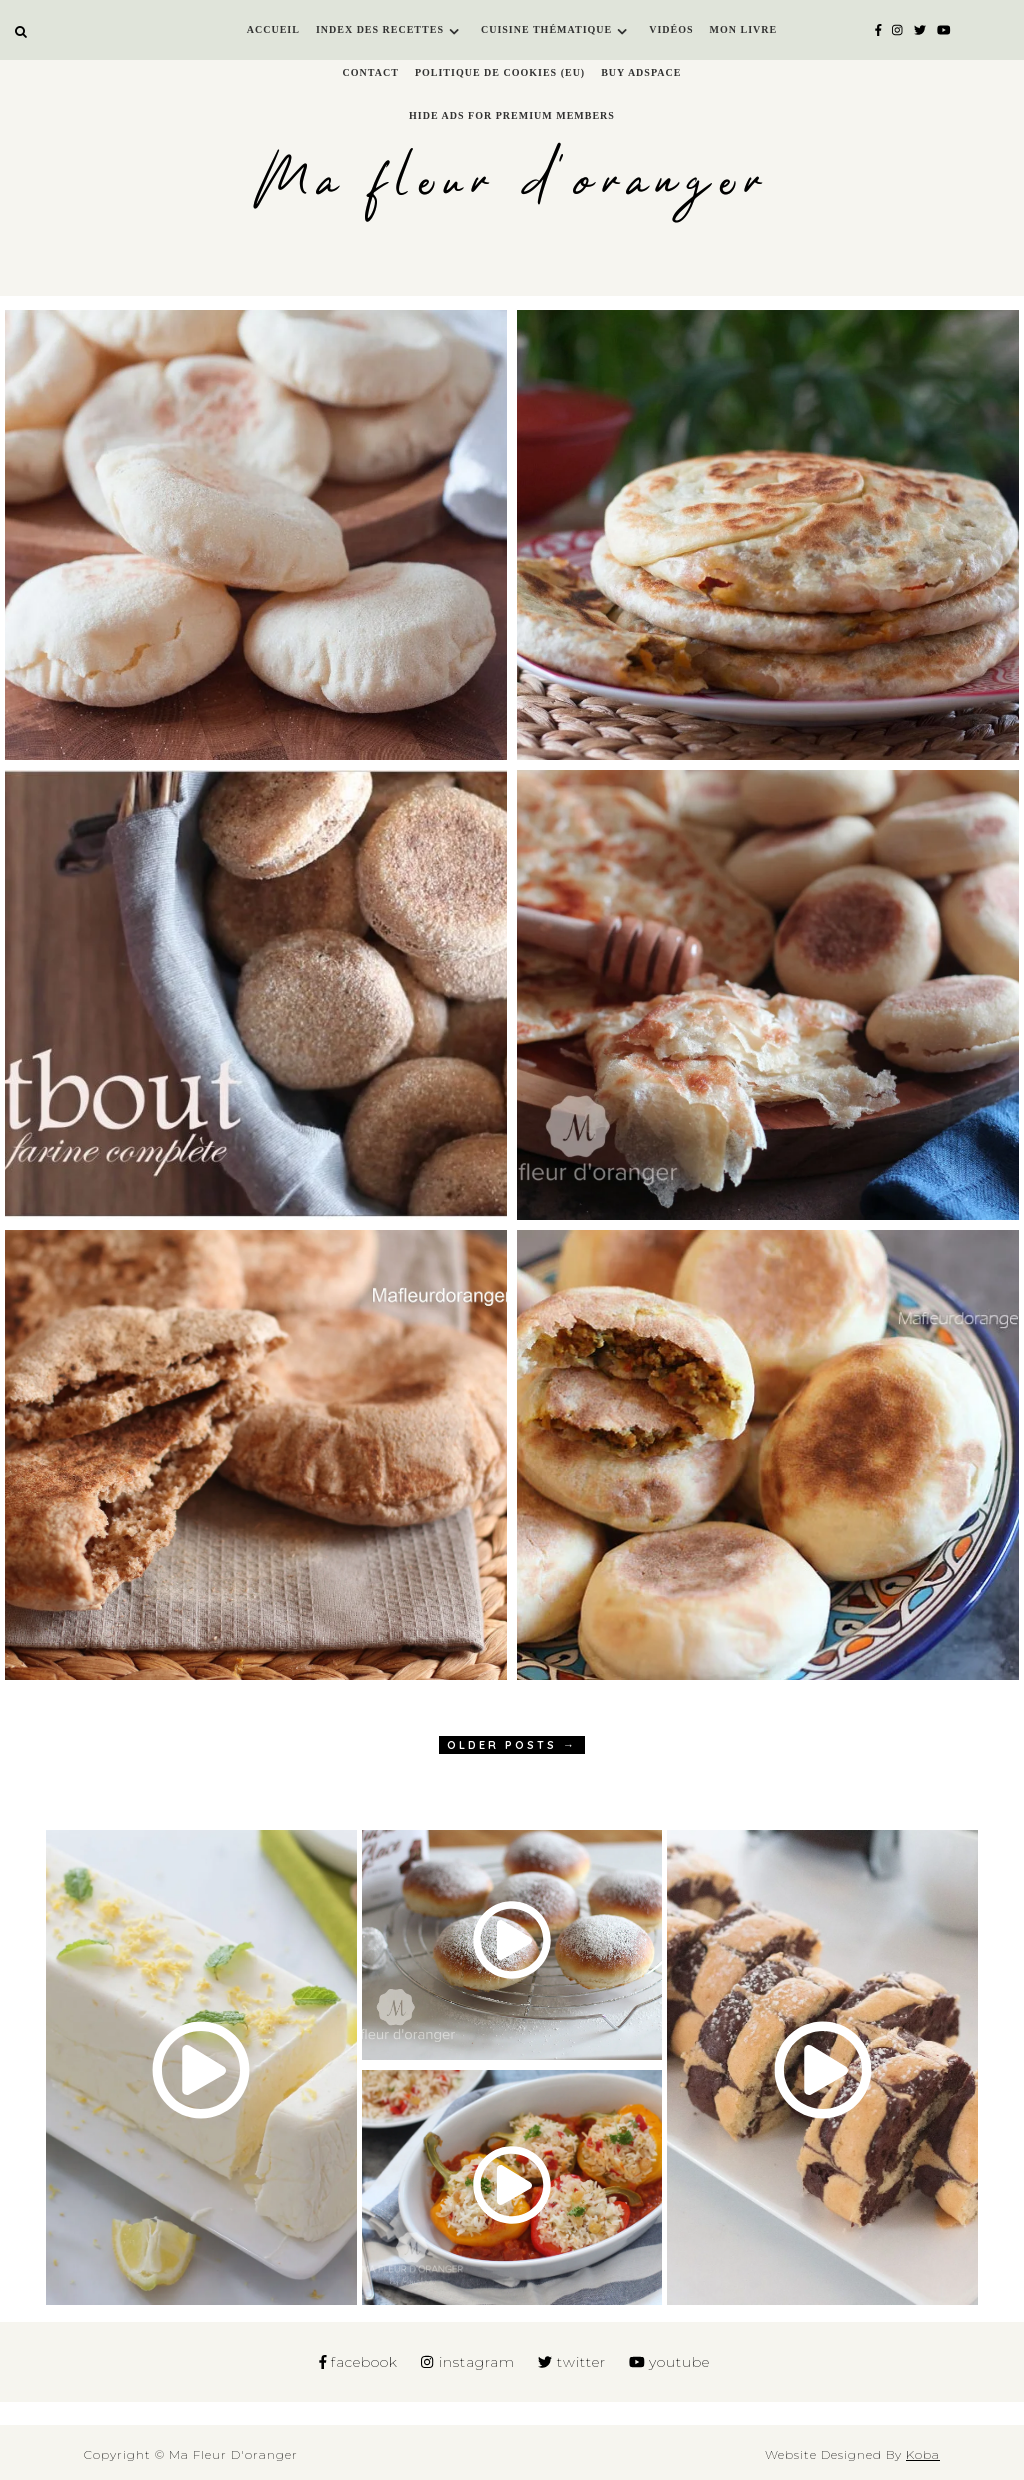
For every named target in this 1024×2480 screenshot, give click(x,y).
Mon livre (744, 29)
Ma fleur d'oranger (512, 182)
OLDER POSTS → (512, 1745)
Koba (923, 2454)
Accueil (273, 29)
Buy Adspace (641, 72)
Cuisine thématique (546, 29)
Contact (371, 72)
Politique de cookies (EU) (500, 72)
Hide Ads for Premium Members (512, 115)
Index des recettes (380, 29)
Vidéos (671, 29)
